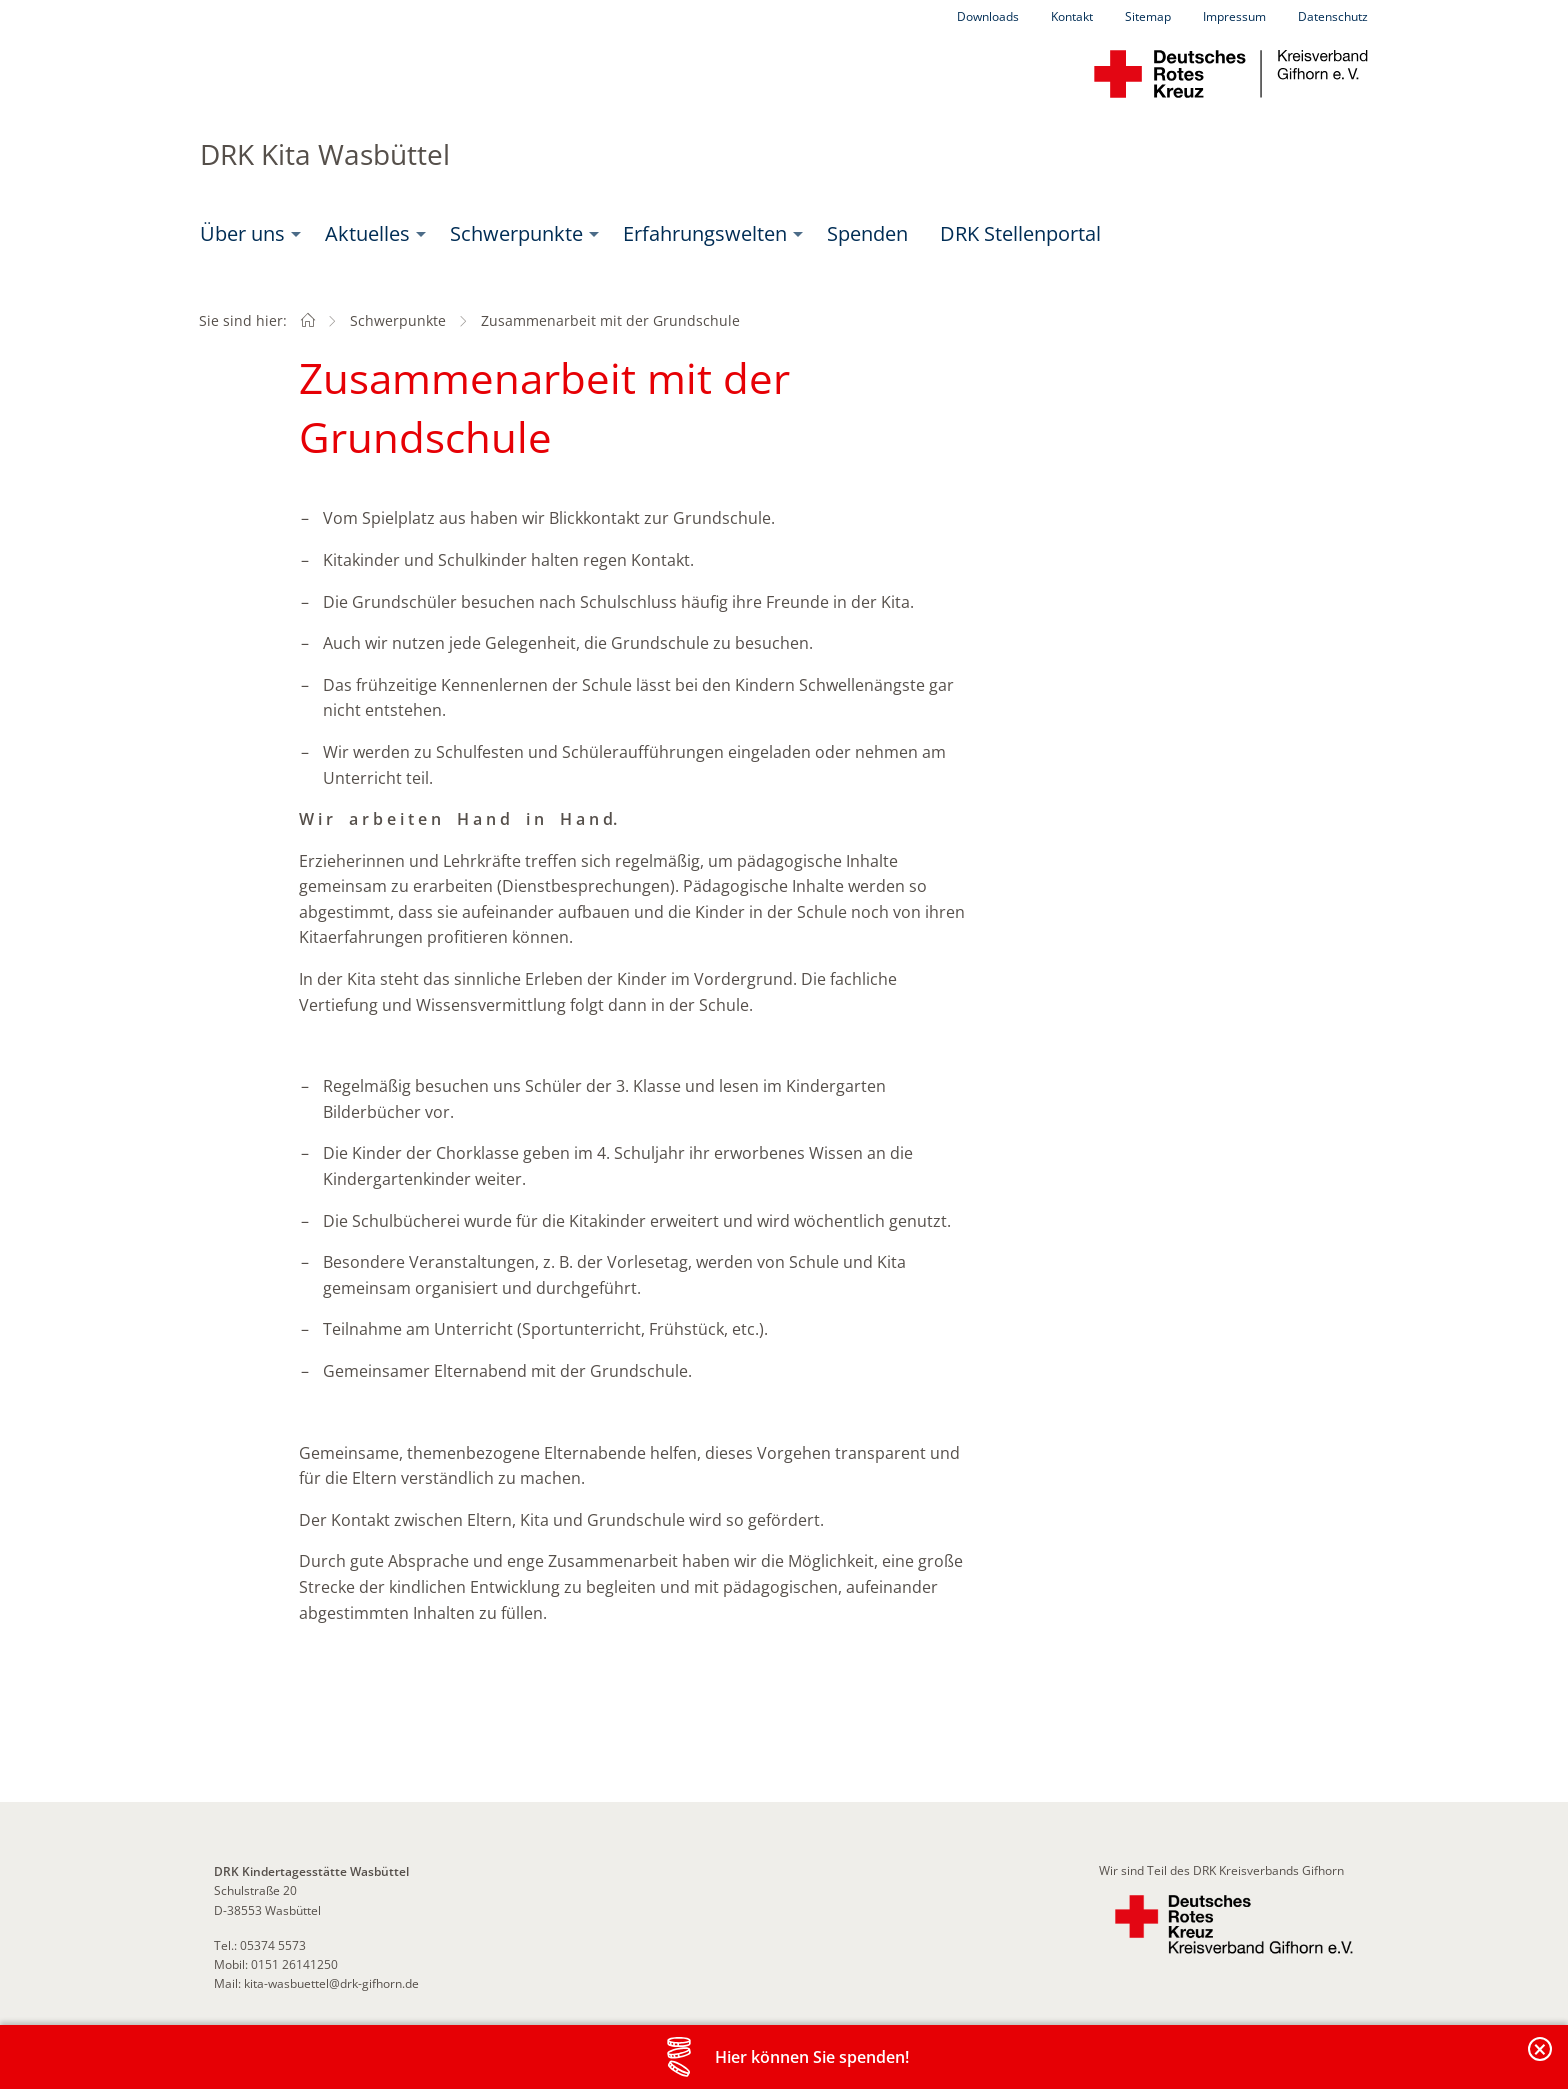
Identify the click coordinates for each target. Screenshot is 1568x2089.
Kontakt (1072, 16)
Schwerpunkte (516, 233)
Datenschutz (1333, 16)
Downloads (988, 16)
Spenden (867, 233)
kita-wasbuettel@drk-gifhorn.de (331, 1983)
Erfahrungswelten (705, 233)
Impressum (1234, 16)
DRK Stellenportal (1020, 233)
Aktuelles (367, 233)
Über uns (242, 233)
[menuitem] (246, 234)
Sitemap (1148, 16)
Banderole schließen (1541, 2060)
